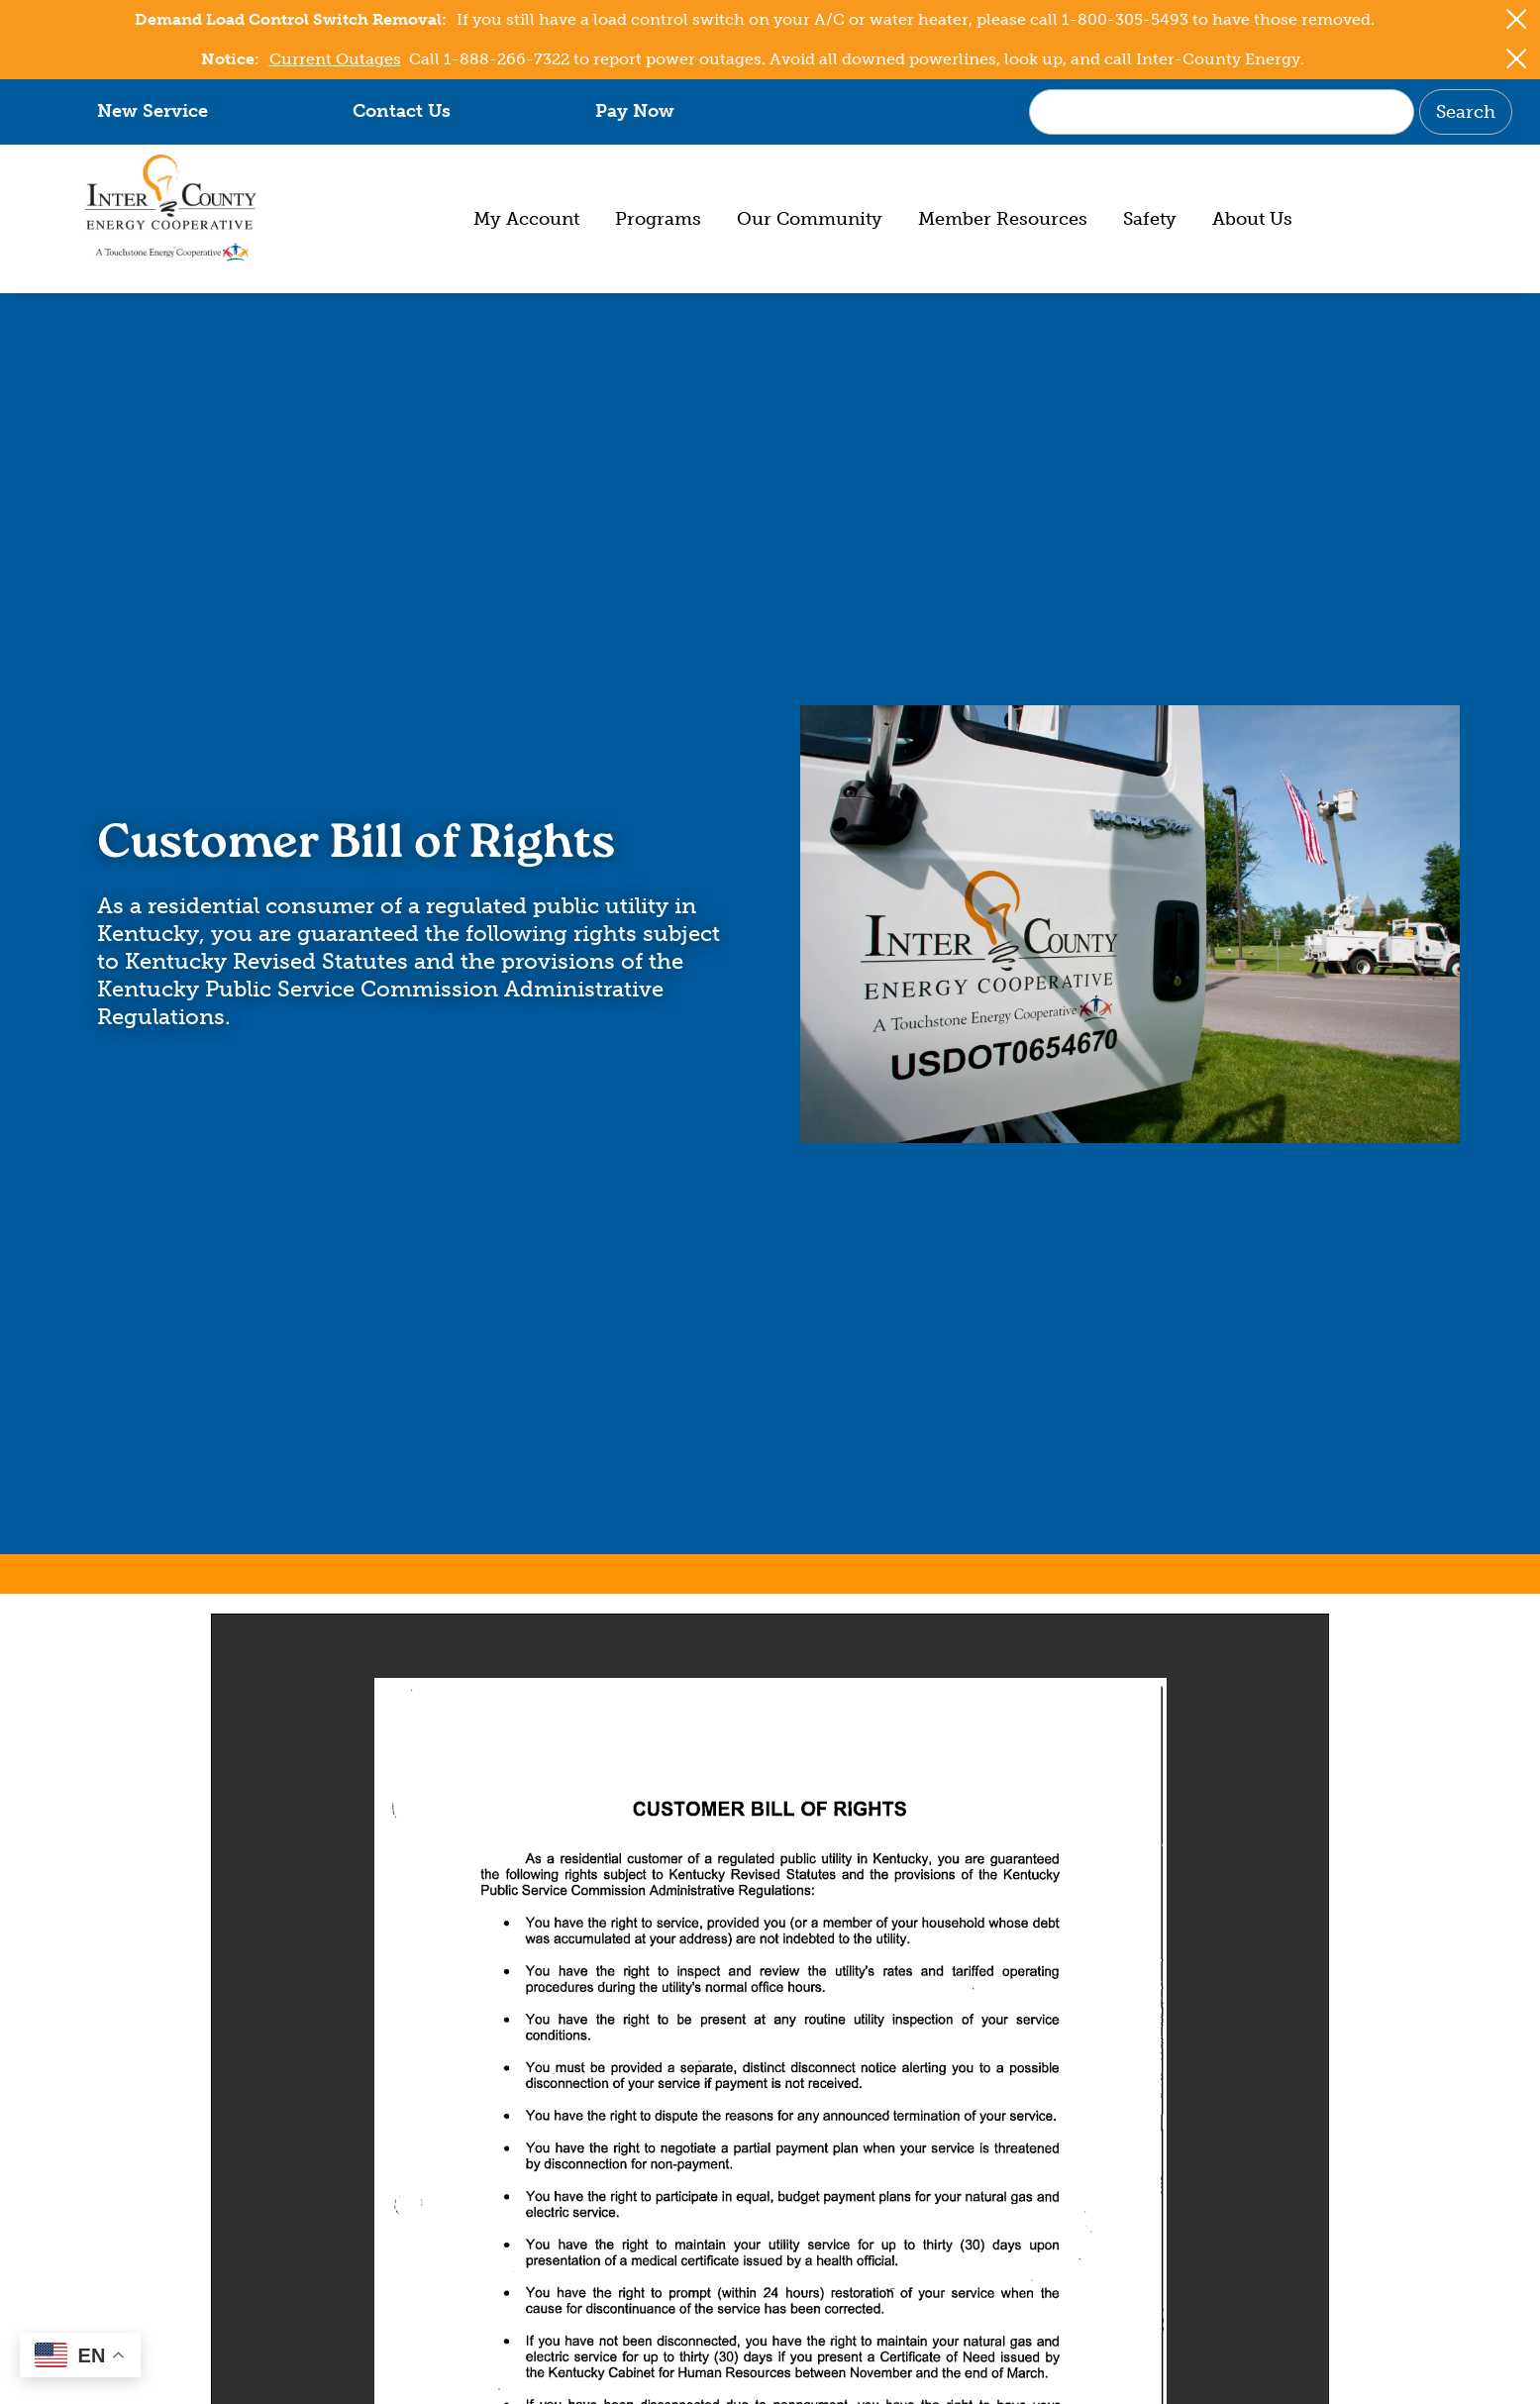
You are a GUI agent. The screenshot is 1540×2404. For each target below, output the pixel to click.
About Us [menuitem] (1252, 219)
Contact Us (402, 111)
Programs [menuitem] (658, 219)
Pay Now (634, 111)
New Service (152, 111)
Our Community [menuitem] (809, 219)
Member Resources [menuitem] (1002, 219)
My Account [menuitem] (526, 219)
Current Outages (335, 59)
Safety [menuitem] (1150, 219)
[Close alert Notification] (1516, 19)
